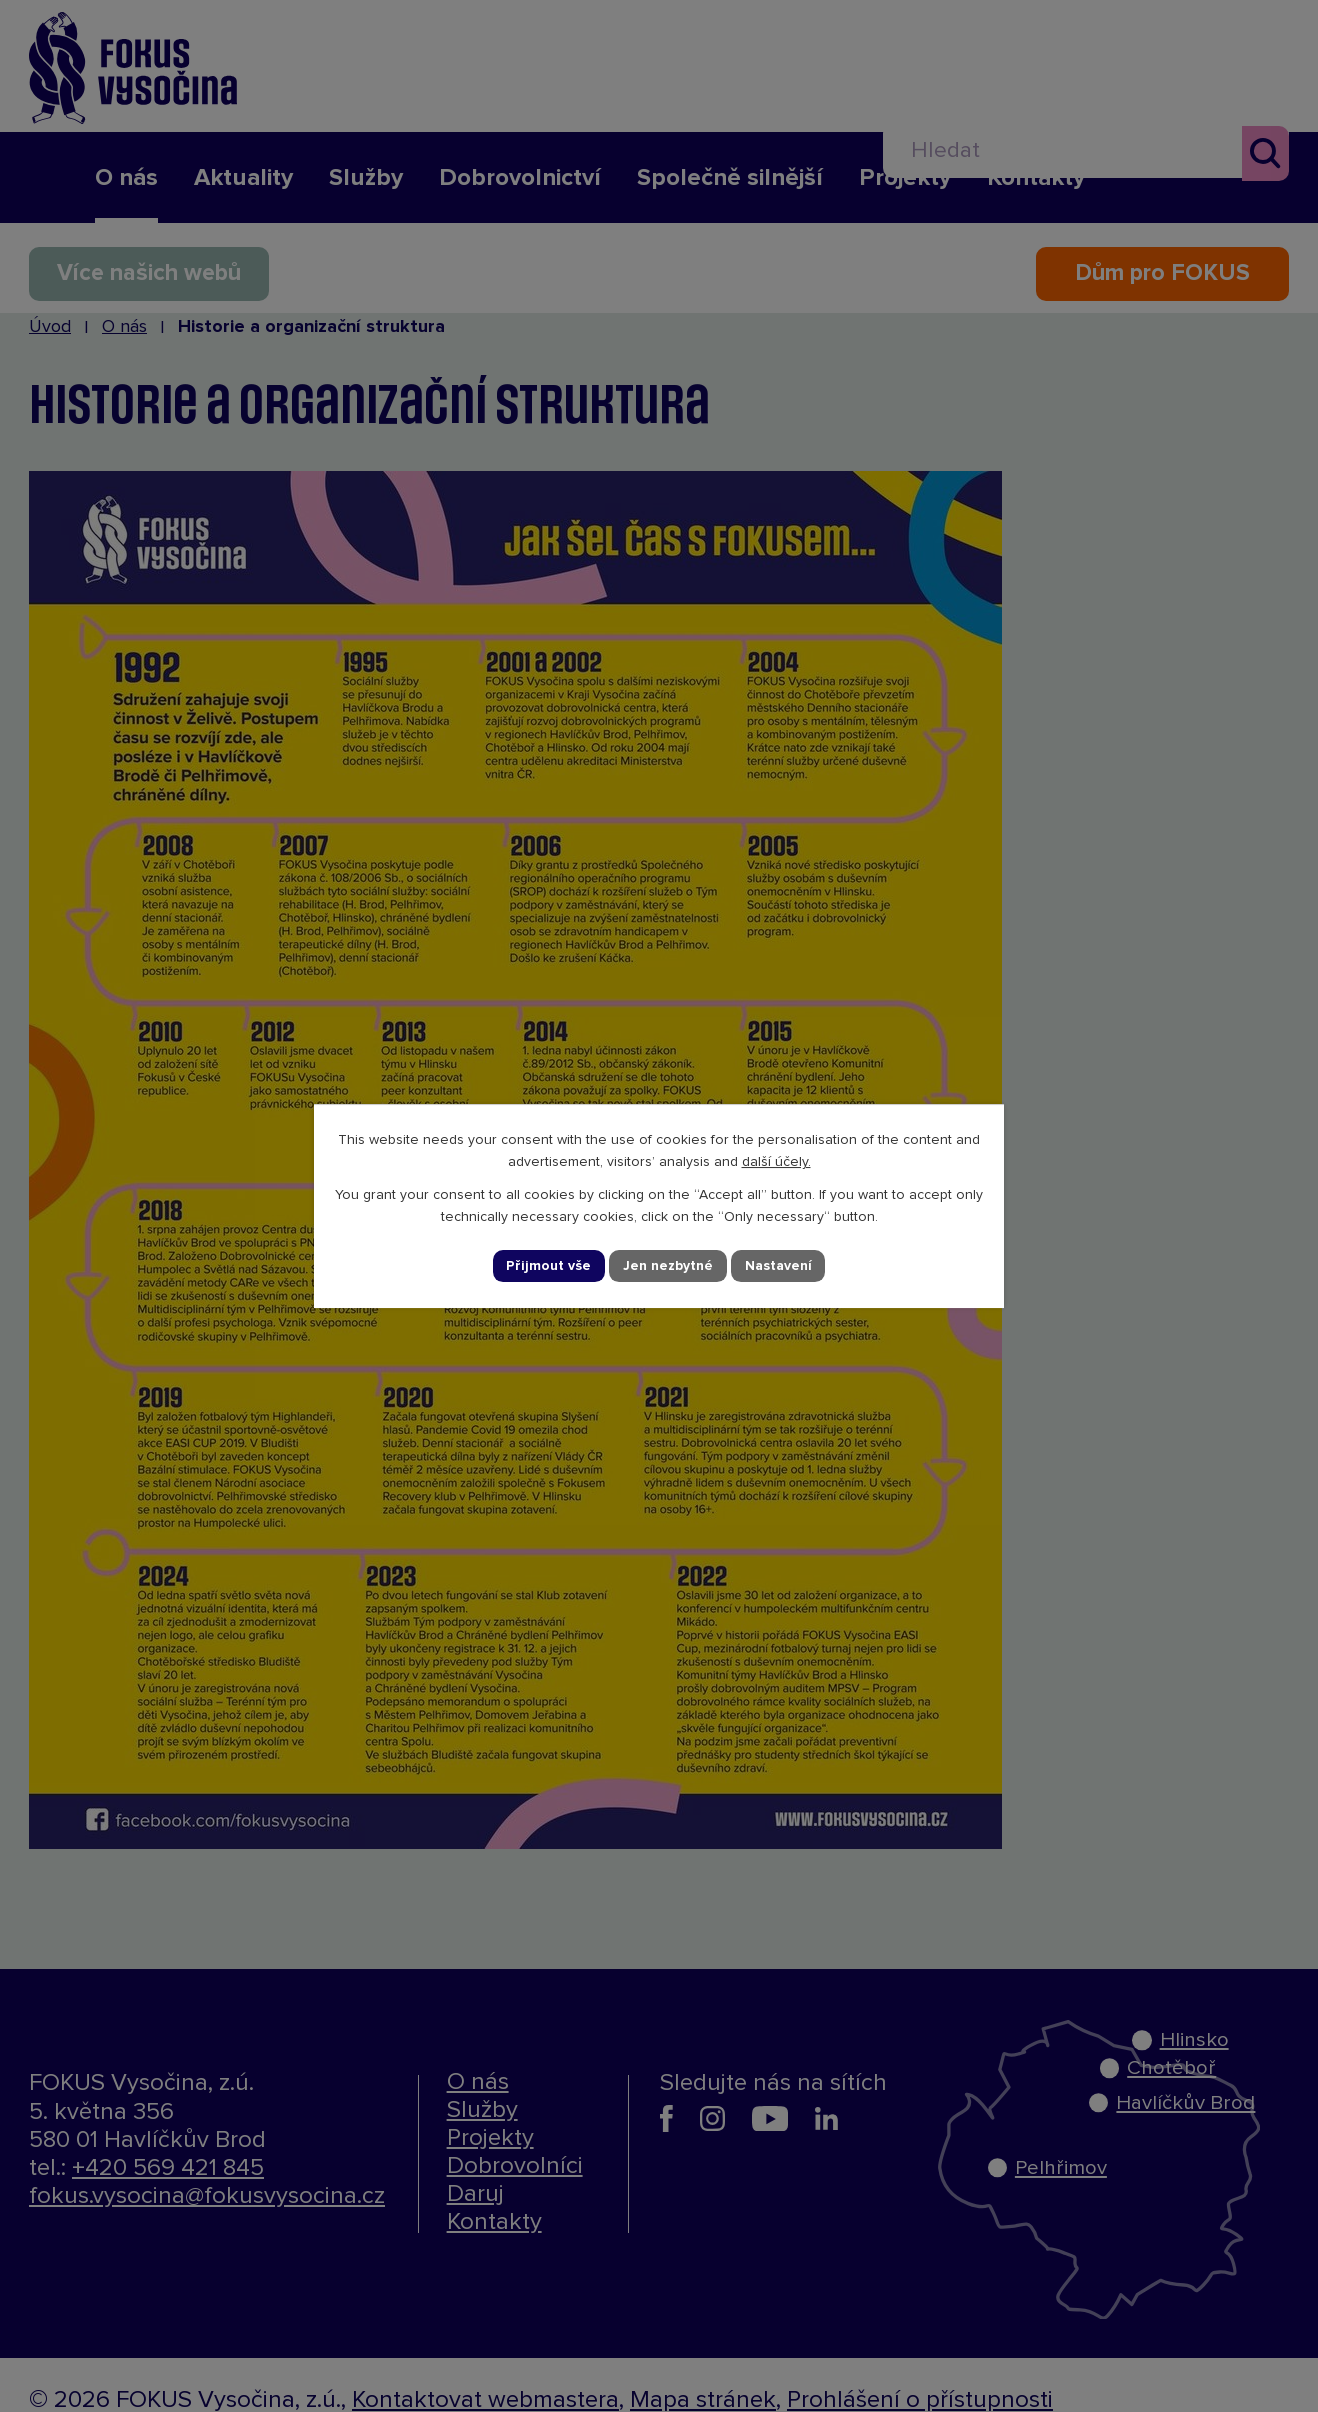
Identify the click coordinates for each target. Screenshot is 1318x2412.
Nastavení (778, 1266)
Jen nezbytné (668, 1266)
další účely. (776, 1162)
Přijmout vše (549, 1266)
